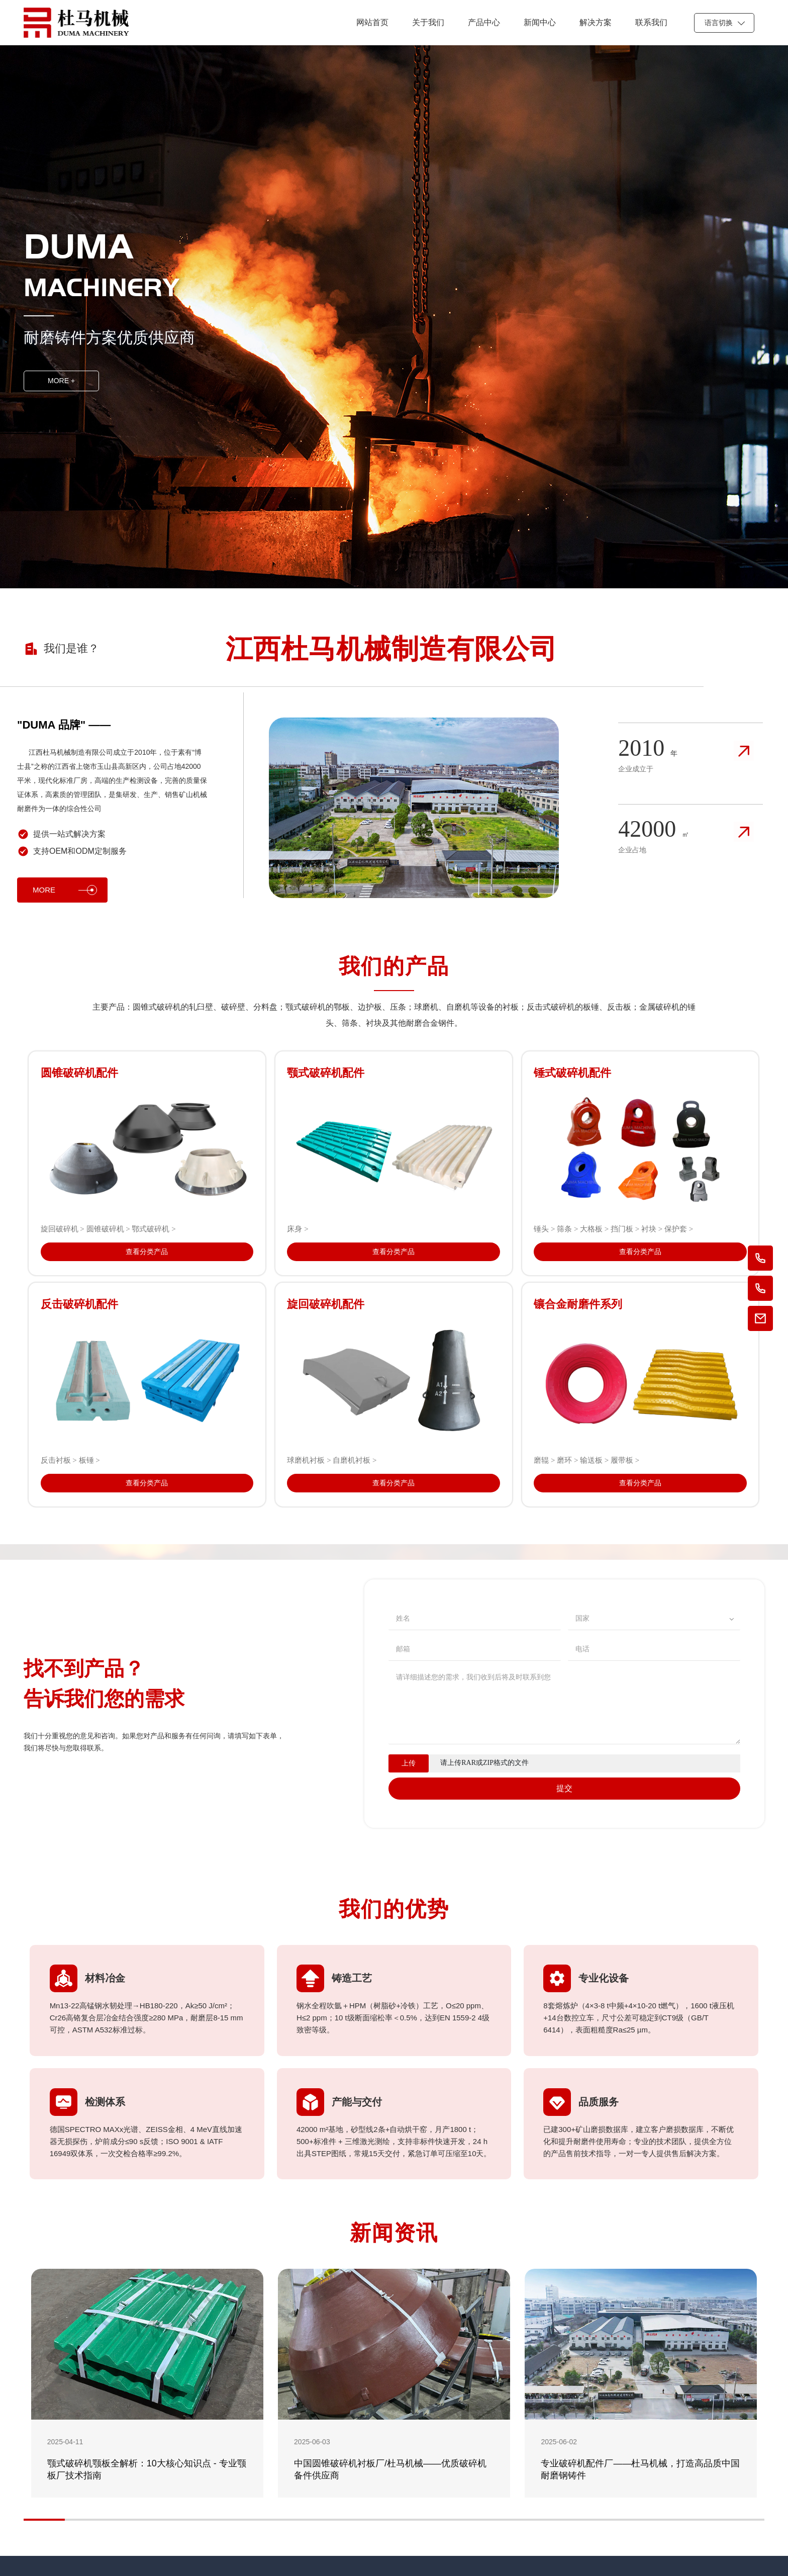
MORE (65, 890)
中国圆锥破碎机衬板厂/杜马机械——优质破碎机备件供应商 (390, 2469)
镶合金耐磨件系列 (578, 1304)
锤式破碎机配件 (572, 1073)
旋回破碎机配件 (325, 1304)
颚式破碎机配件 (325, 1073)
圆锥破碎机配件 (79, 1073)
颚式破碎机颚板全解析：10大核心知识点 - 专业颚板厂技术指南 (146, 2469)
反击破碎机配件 (79, 1304)
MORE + (61, 381)
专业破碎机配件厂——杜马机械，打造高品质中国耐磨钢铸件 (640, 2469)
